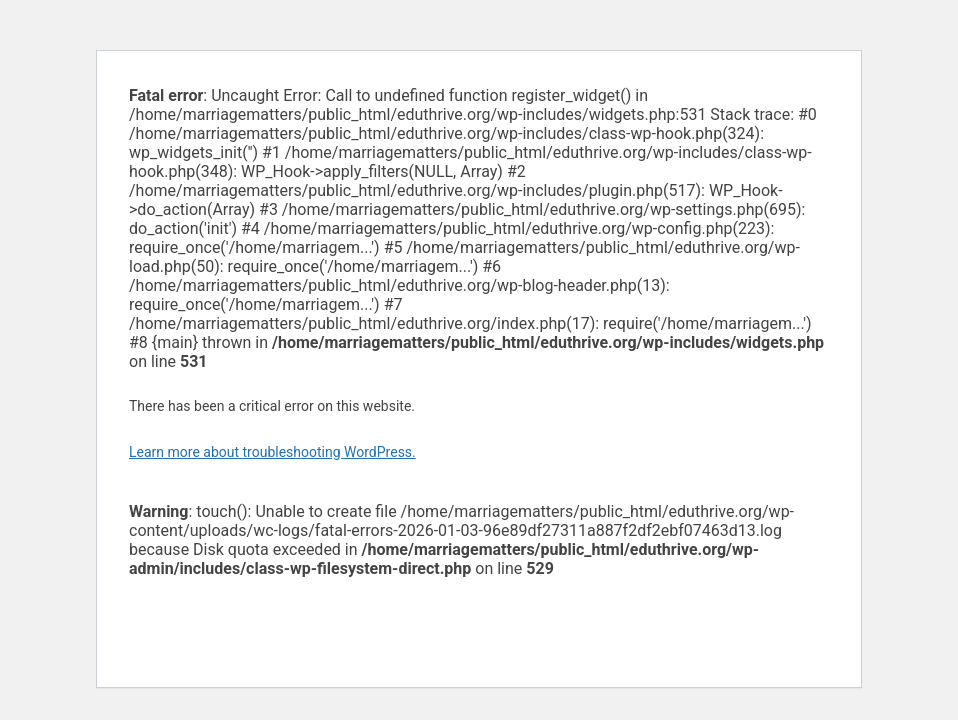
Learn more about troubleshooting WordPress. (272, 452)
